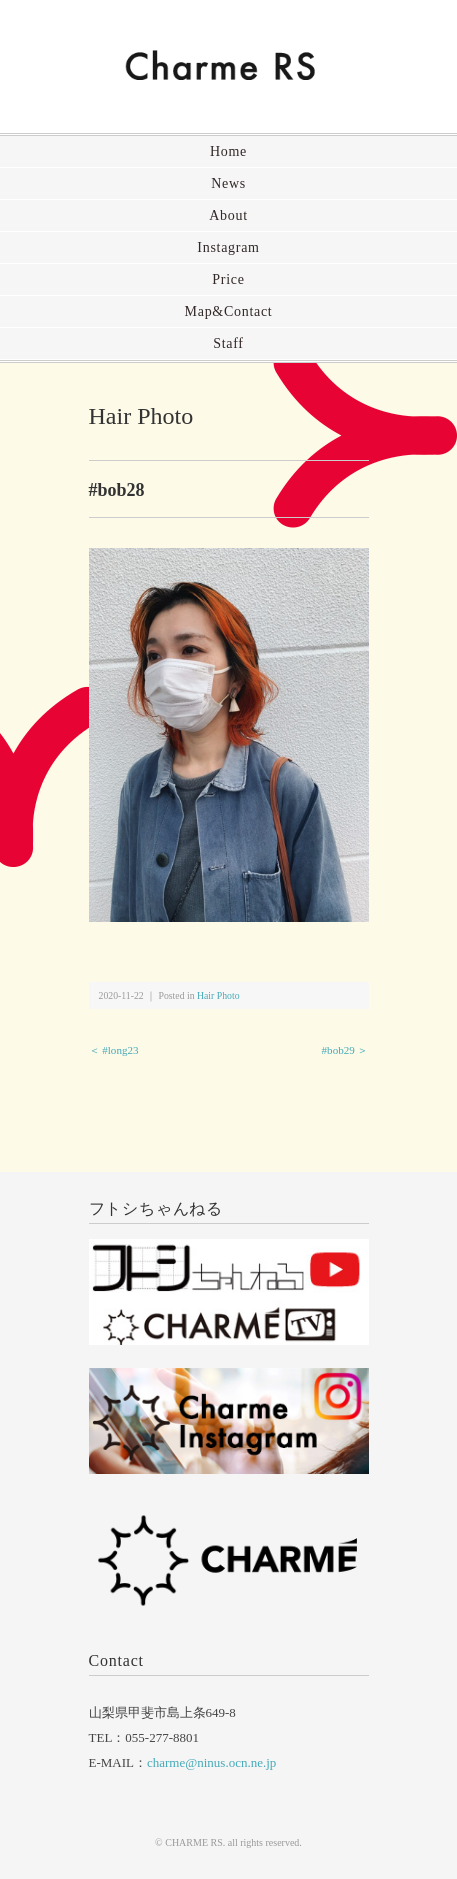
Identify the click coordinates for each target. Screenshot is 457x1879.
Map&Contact (229, 311)
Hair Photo (141, 416)
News (228, 183)
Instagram (228, 247)
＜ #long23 (114, 1050)
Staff (228, 343)
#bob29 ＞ (345, 1050)
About (228, 215)
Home (228, 151)
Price (228, 279)
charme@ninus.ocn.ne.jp (211, 1762)
